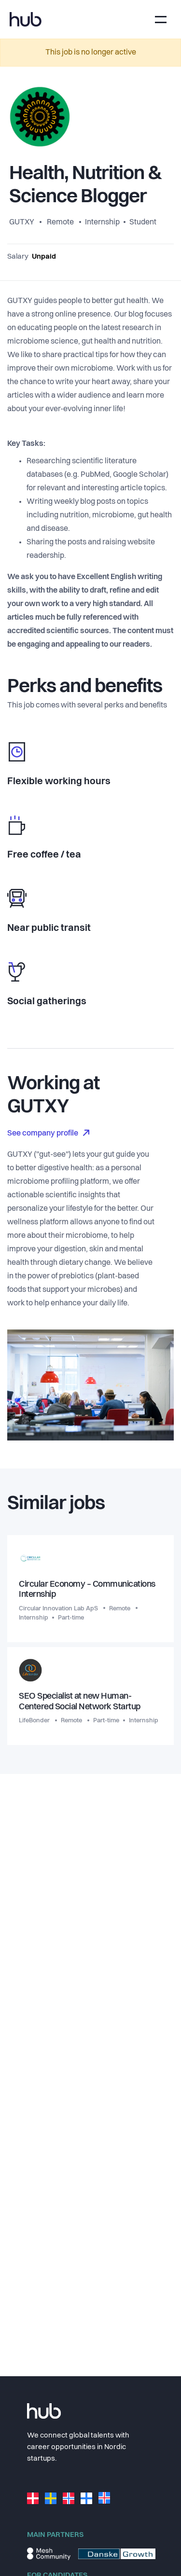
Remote (60, 222)
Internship (102, 222)
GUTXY (22, 222)
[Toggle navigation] (160, 19)
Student (142, 222)
